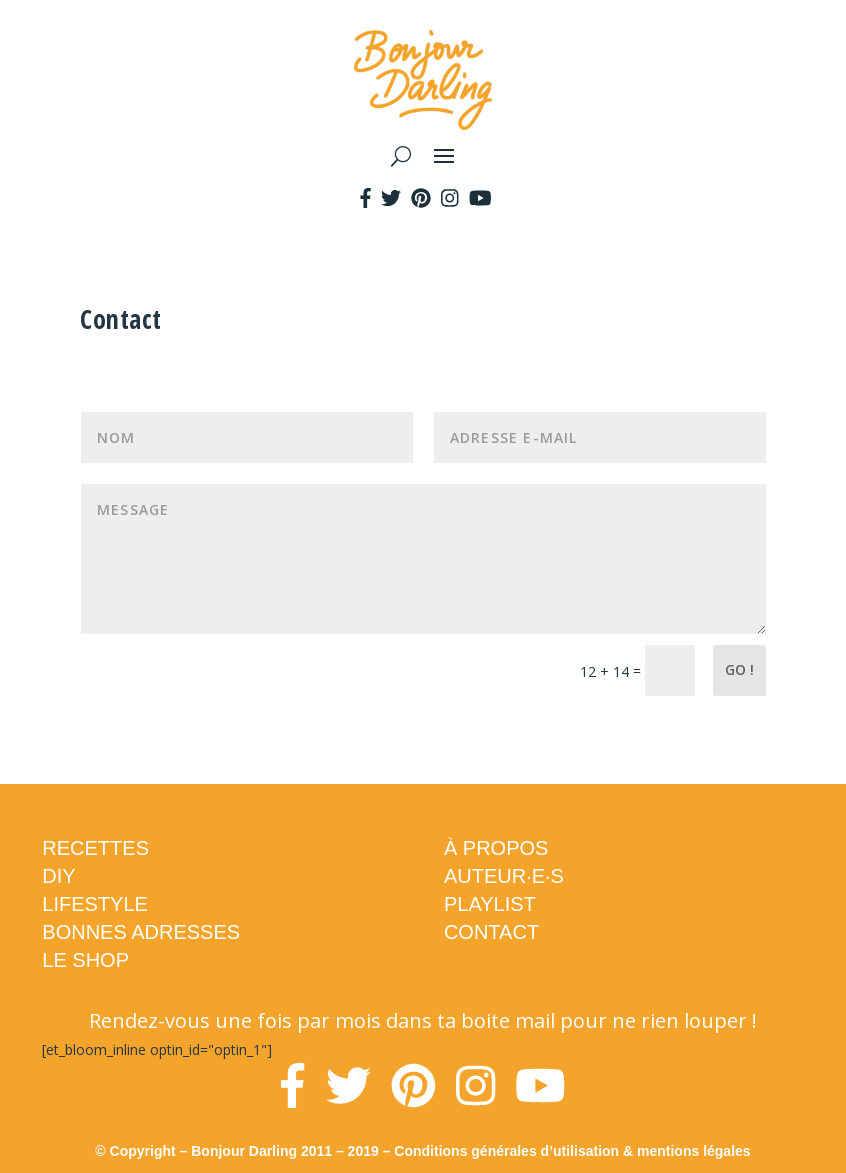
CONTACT (491, 932)
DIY (58, 876)
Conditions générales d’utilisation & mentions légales (572, 1151)
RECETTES (95, 848)
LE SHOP (85, 960)
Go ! (739, 669)
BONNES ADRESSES (141, 932)
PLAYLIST (490, 904)
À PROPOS (496, 848)
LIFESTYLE (95, 904)
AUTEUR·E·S (504, 876)
